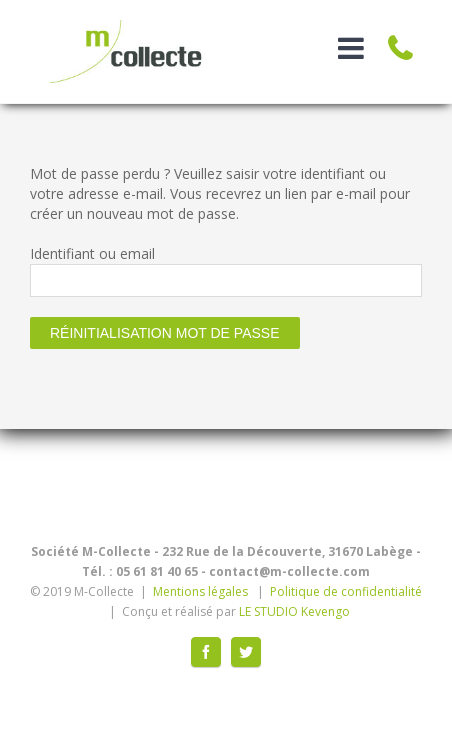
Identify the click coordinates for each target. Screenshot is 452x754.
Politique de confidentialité (346, 591)
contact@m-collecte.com (289, 571)
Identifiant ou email (92, 253)
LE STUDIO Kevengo (294, 611)
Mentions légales (200, 591)
